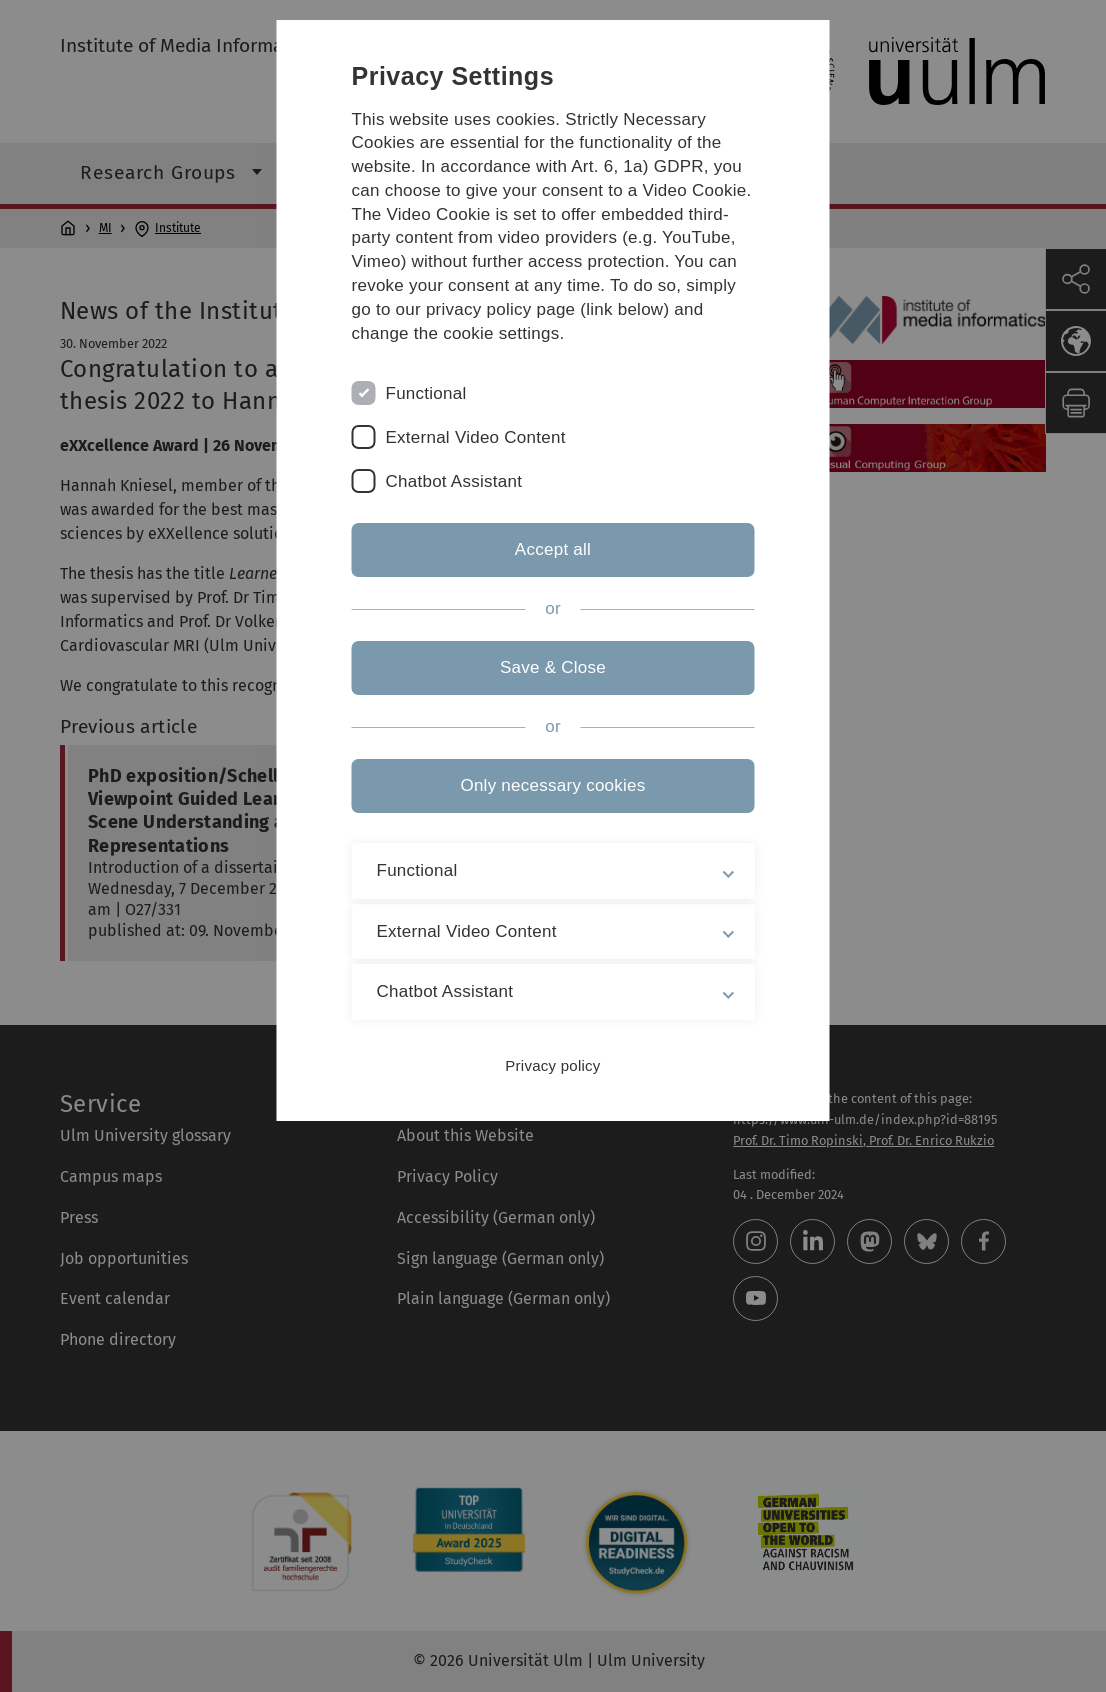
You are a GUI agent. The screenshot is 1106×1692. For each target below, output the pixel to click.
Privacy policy (552, 1065)
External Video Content (476, 437)
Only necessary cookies (552, 785)
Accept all (553, 549)
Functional (426, 393)
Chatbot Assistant (454, 481)
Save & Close (553, 667)
